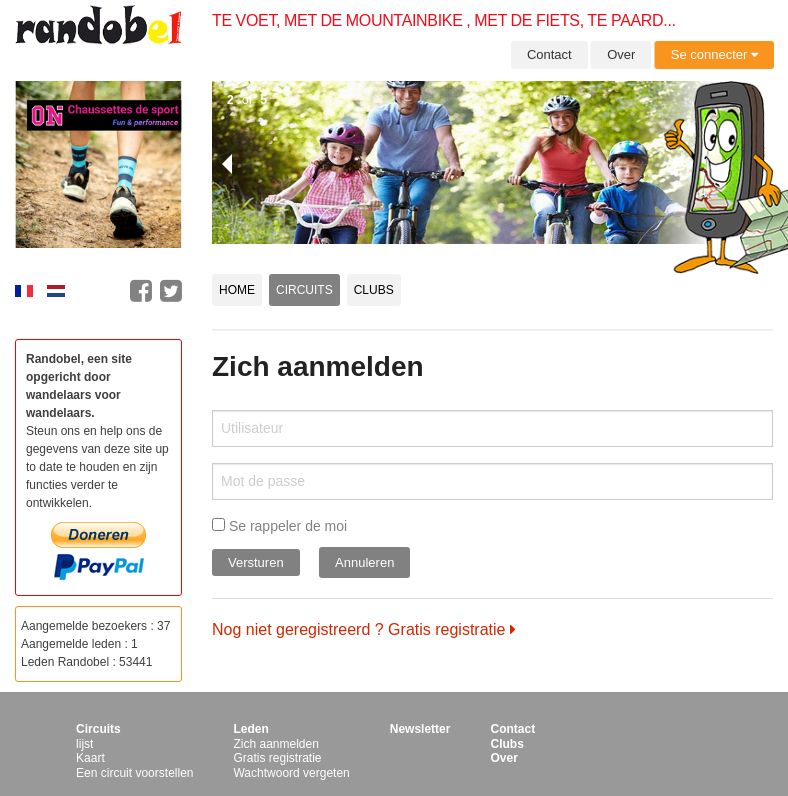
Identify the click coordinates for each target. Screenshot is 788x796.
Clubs (374, 290)
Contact (549, 54)
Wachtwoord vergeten (291, 773)
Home (237, 290)
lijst (84, 744)
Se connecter (714, 54)
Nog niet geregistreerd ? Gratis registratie (364, 629)
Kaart (90, 758)
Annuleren (364, 562)
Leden (250, 729)
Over (621, 54)
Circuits (304, 290)
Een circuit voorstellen (134, 773)
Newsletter (420, 729)
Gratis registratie (277, 758)
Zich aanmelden (275, 744)
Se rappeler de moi (279, 526)
